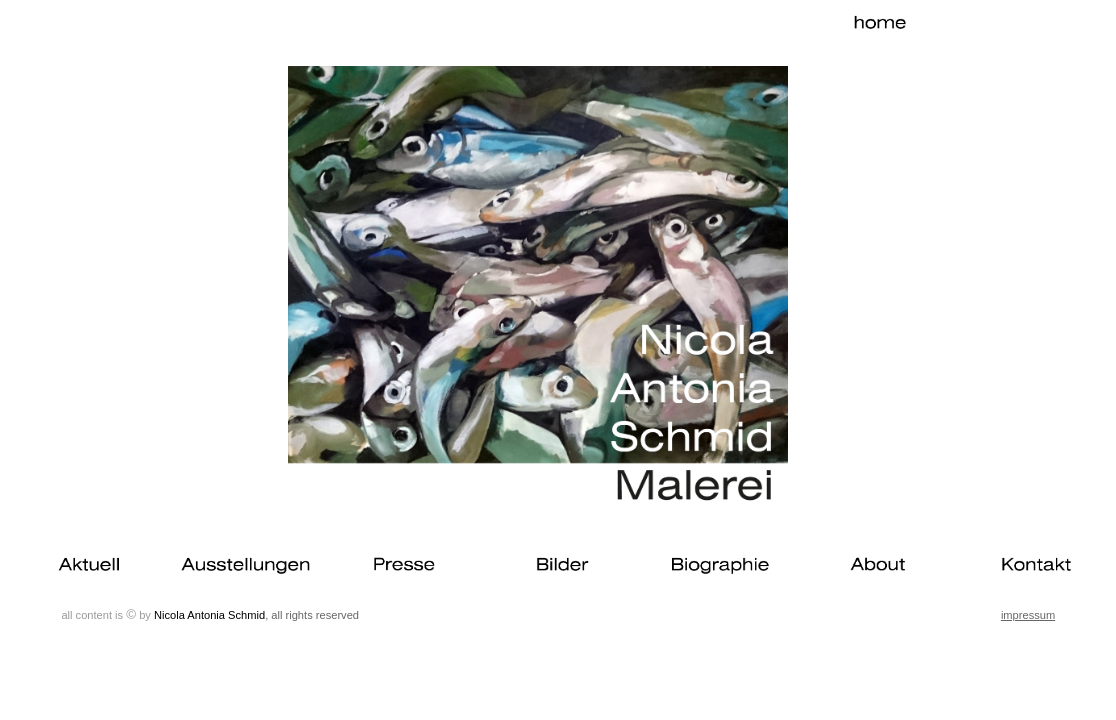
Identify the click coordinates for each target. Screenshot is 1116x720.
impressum (1028, 615)
